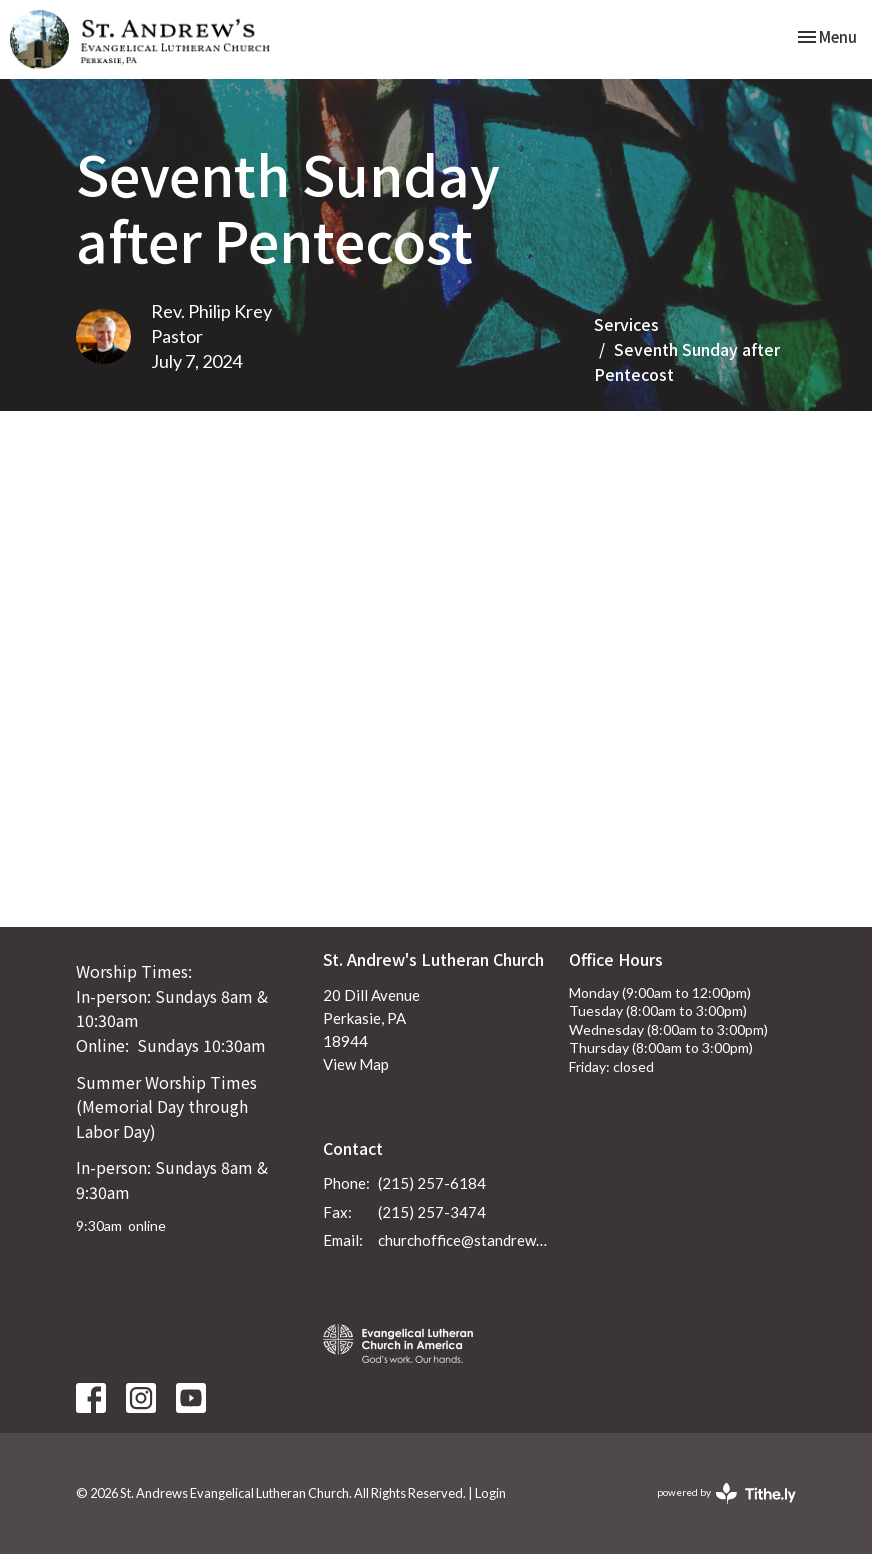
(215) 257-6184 (432, 1183)
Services (626, 324)
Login (490, 1493)
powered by (726, 1493)
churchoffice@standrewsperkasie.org (464, 1240)
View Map (356, 1064)
